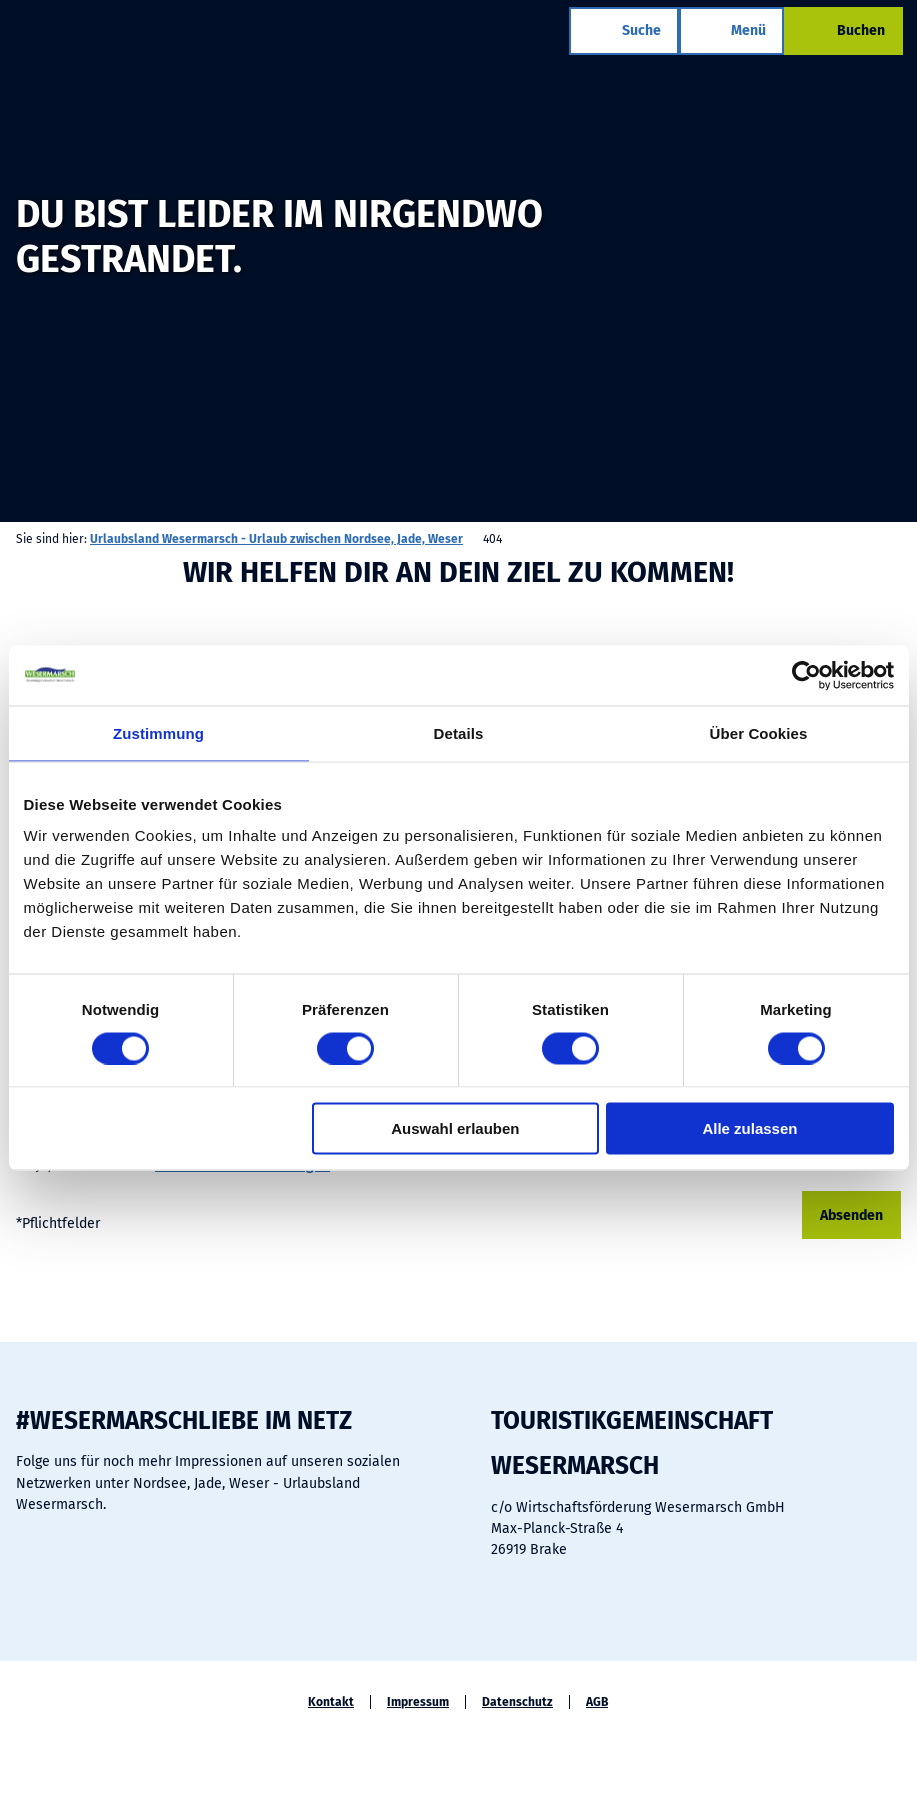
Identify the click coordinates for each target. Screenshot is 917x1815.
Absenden (851, 1215)
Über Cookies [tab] (759, 732)
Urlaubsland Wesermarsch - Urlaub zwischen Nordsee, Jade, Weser (276, 539)
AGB (597, 1702)
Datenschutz (517, 1702)
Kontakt (331, 1702)
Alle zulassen (749, 1128)
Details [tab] (459, 732)
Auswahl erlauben (455, 1128)
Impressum (418, 1702)
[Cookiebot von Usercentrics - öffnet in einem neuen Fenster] (806, 675)
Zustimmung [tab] (158, 732)
